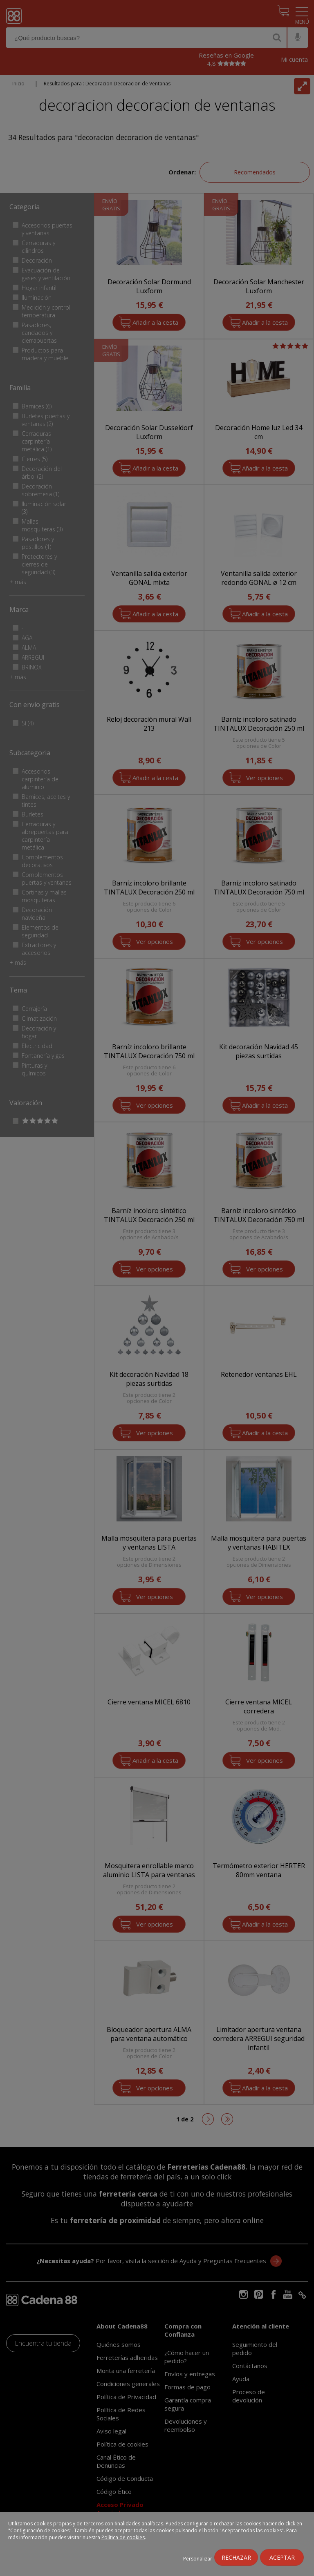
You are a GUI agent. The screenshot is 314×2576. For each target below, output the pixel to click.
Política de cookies (123, 2537)
